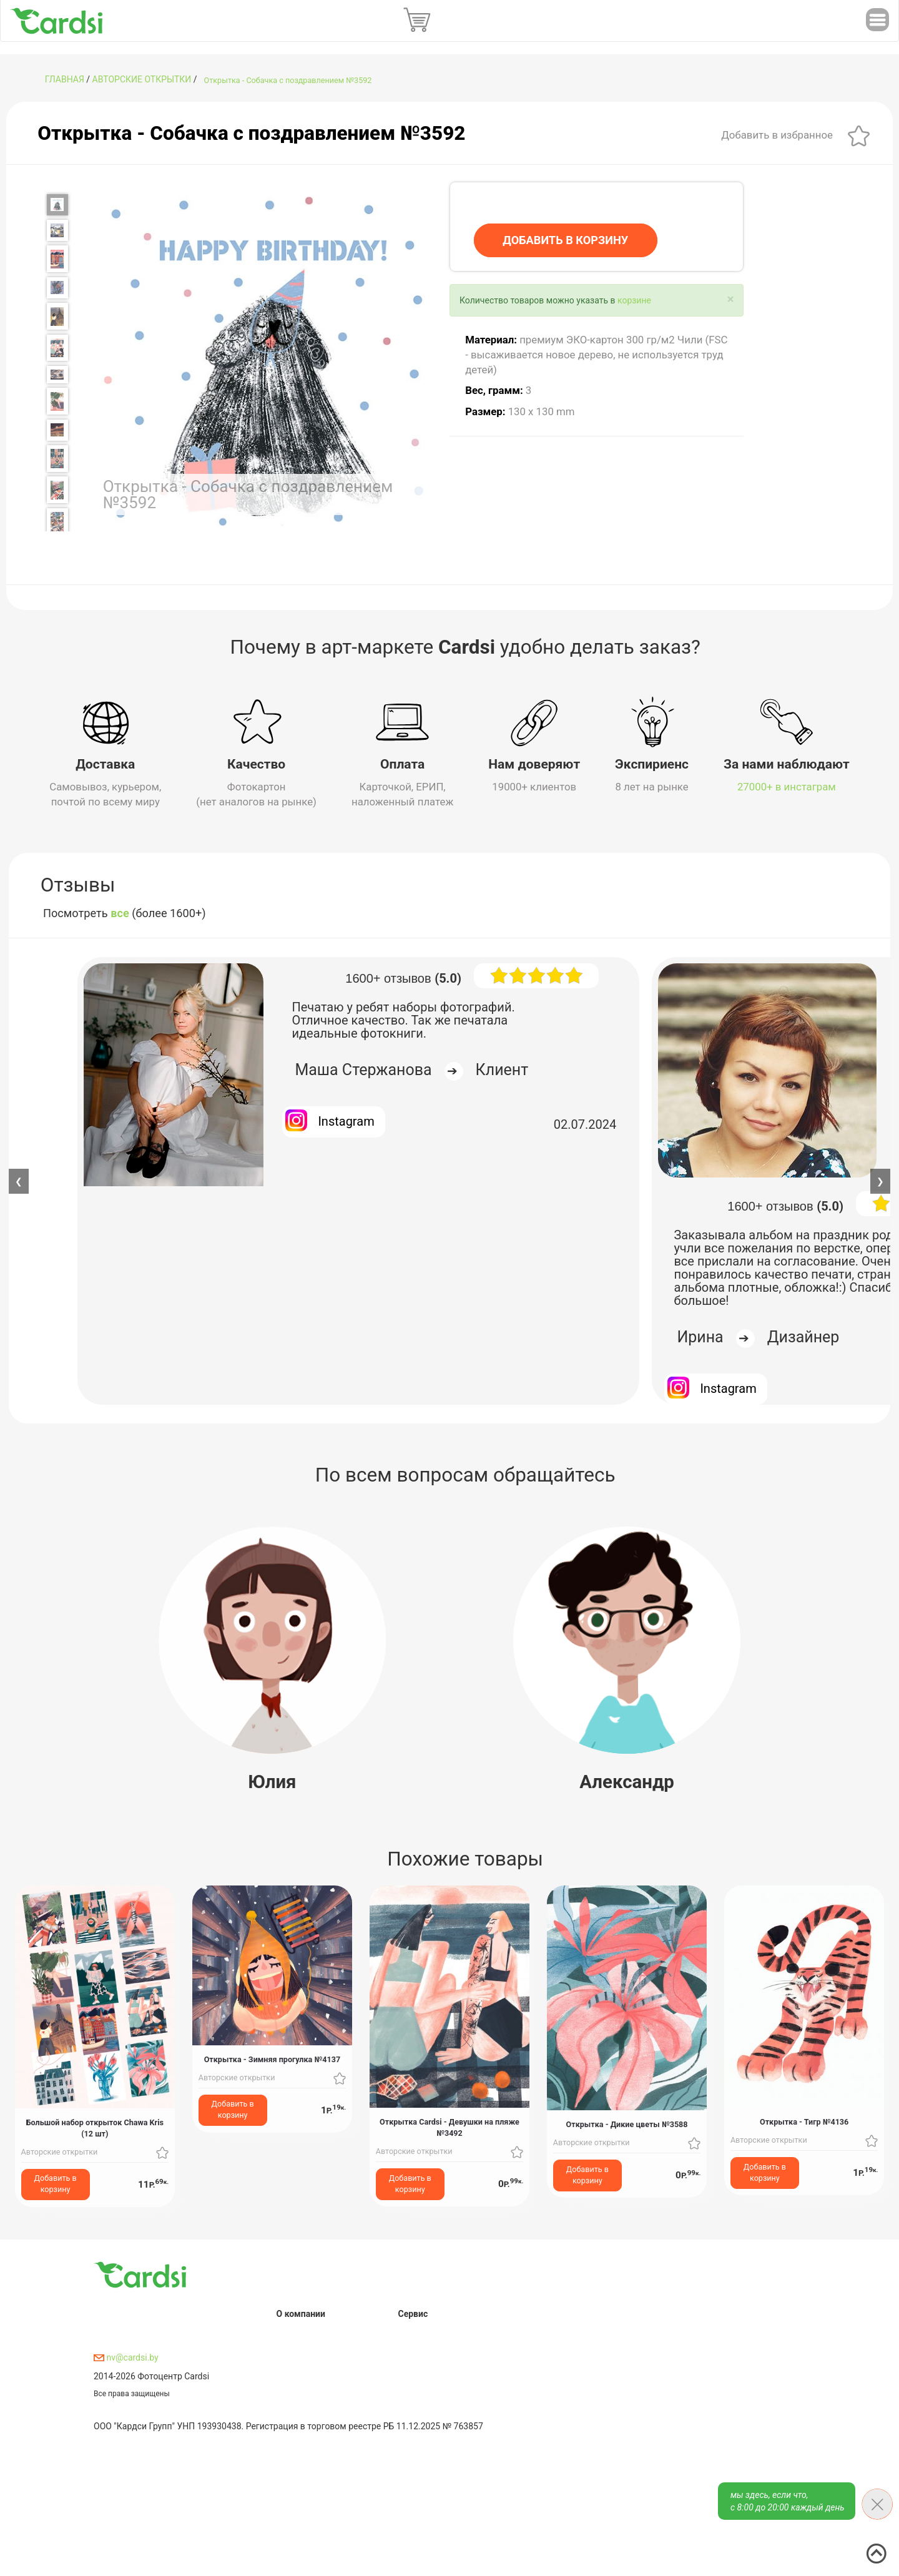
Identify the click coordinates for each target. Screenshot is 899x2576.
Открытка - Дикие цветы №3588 (627, 2124)
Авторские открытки (142, 79)
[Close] (730, 299)
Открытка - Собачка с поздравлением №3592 (288, 80)
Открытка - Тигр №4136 (804, 2121)
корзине (634, 300)
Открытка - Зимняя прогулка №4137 (272, 2058)
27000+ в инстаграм (786, 786)
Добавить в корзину (55, 2183)
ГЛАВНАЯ (64, 79)
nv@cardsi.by (126, 2357)
